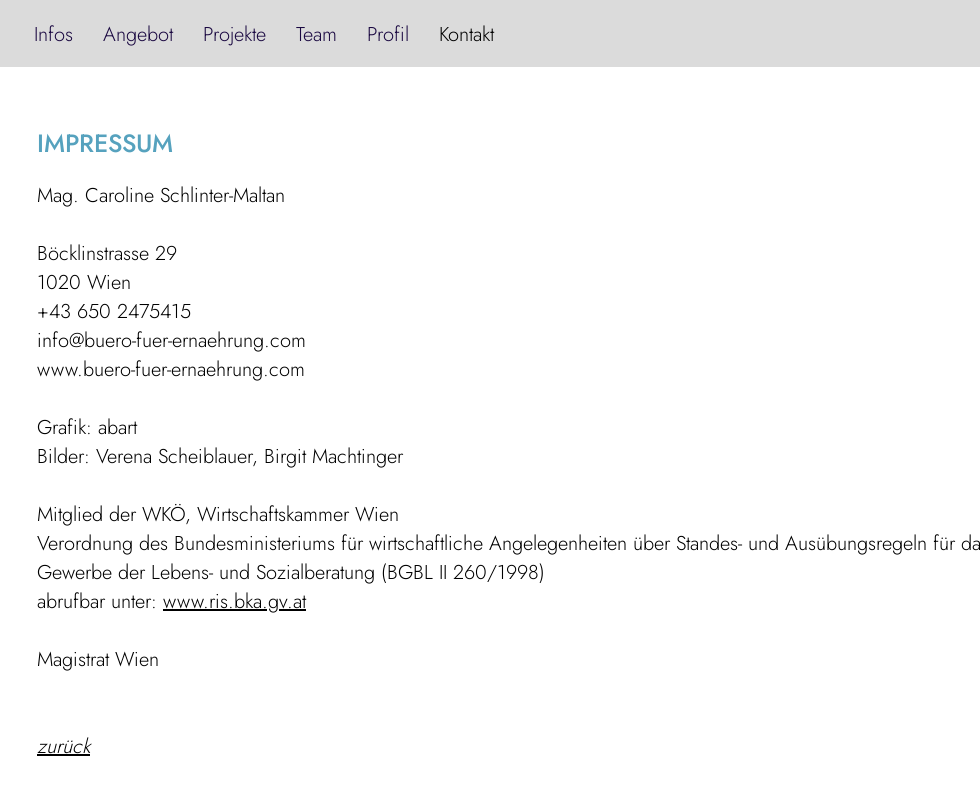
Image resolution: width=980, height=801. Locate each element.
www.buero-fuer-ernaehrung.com (171, 369)
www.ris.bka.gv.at (234, 601)
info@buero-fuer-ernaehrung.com (171, 340)
